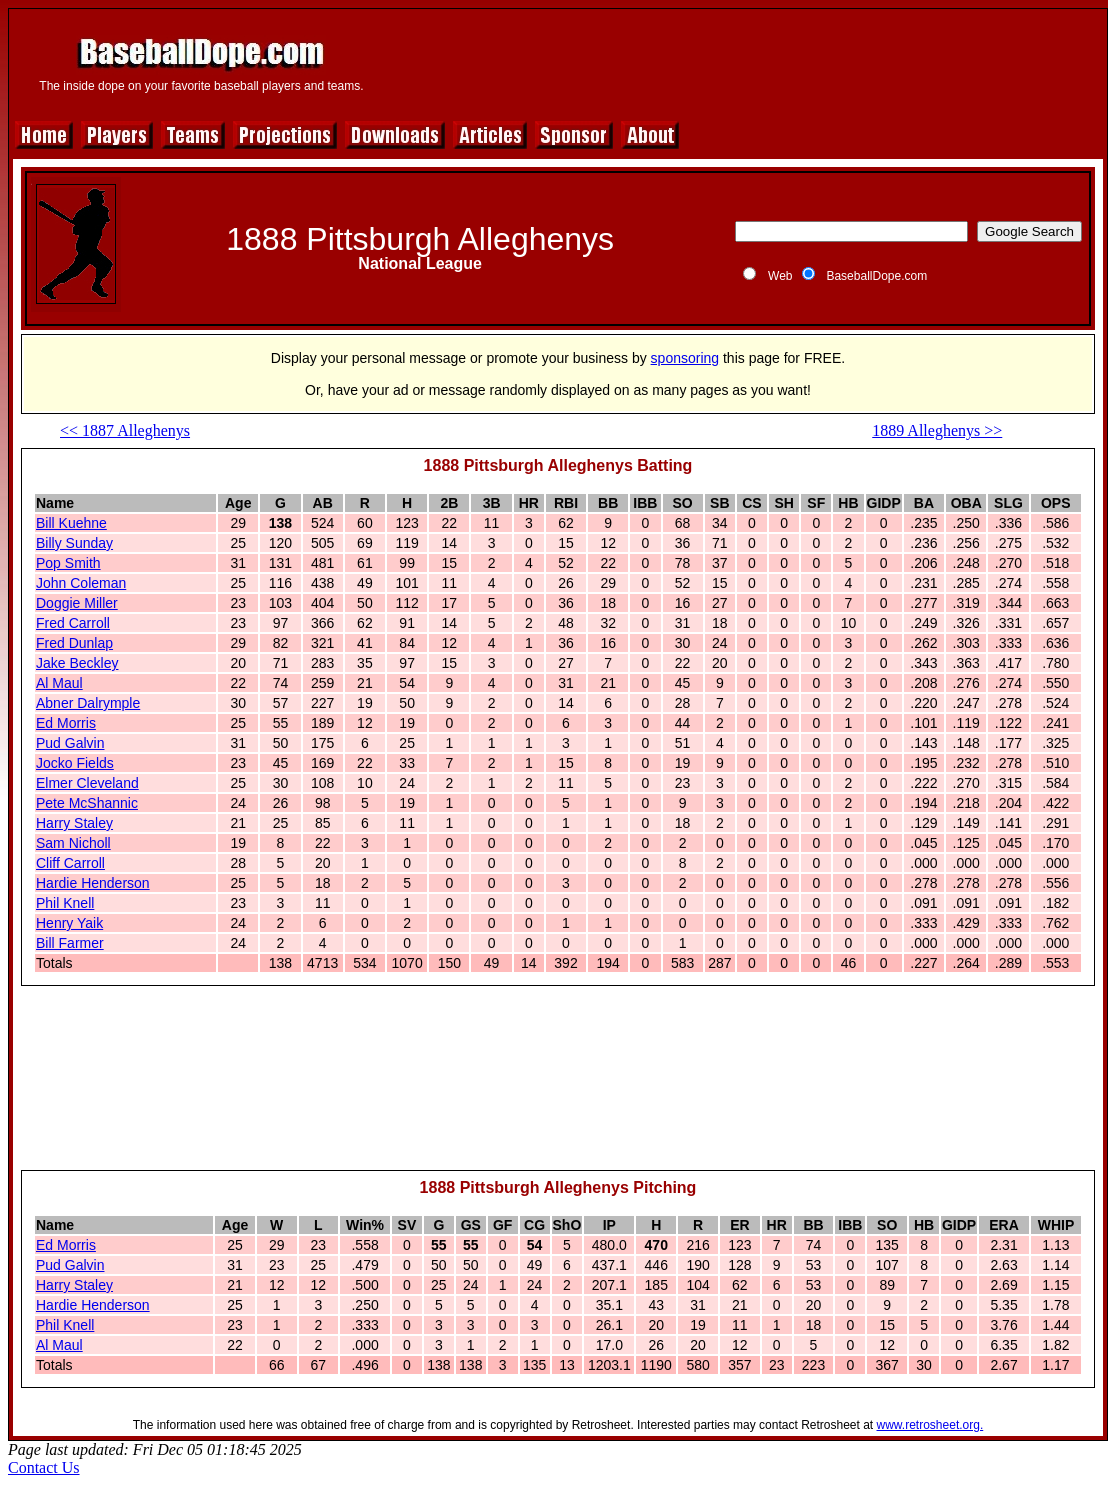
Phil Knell (65, 903)
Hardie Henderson (93, 883)
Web (780, 276)
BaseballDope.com (876, 276)
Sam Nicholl (73, 843)
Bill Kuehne (71, 523)
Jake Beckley (77, 663)
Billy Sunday (74, 543)
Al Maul (59, 683)
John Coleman (81, 583)
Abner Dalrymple (88, 703)
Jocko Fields (75, 763)
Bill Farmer (70, 943)
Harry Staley (74, 823)
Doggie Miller (77, 603)
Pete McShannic (87, 803)
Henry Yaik (69, 923)
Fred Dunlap (74, 643)
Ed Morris (66, 723)
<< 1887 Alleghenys (125, 430)
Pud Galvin (70, 743)
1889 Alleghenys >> (937, 430)
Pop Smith (68, 563)
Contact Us (44, 1467)
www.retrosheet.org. (930, 1425)
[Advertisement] (558, 1087)
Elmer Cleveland (87, 783)
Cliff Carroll (70, 863)
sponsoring (685, 358)
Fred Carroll (73, 623)
